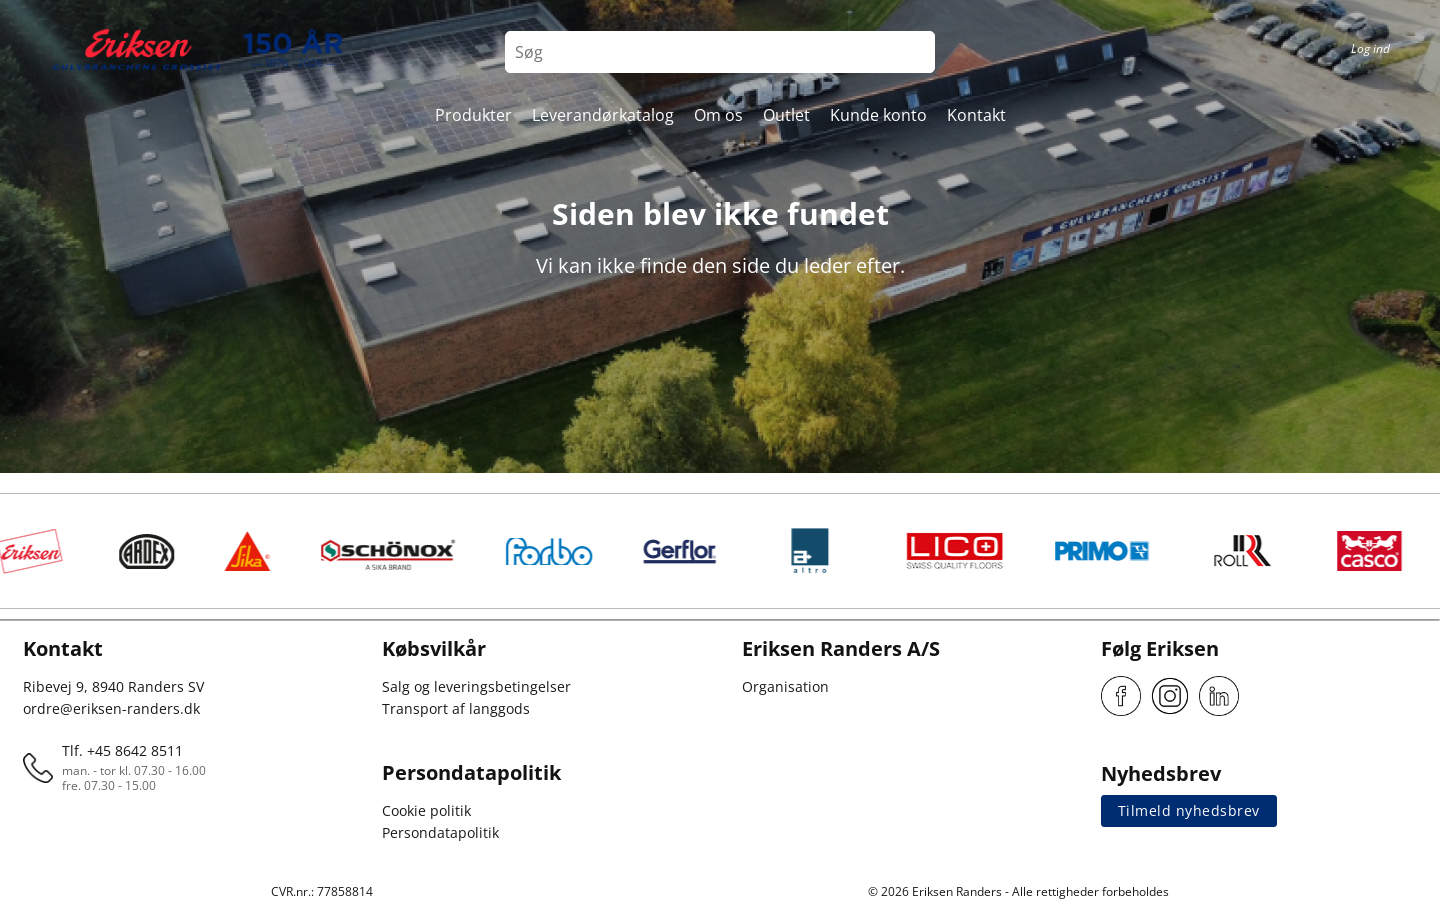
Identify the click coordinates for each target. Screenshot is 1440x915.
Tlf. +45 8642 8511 (122, 750)
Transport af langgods (456, 708)
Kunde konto (878, 115)
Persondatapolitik (440, 832)
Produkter (473, 115)
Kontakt (976, 115)
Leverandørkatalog (603, 115)
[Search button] (914, 52)
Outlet (786, 115)
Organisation (785, 686)
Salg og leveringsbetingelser (476, 686)
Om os (718, 115)
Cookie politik (426, 810)
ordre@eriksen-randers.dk (111, 708)
